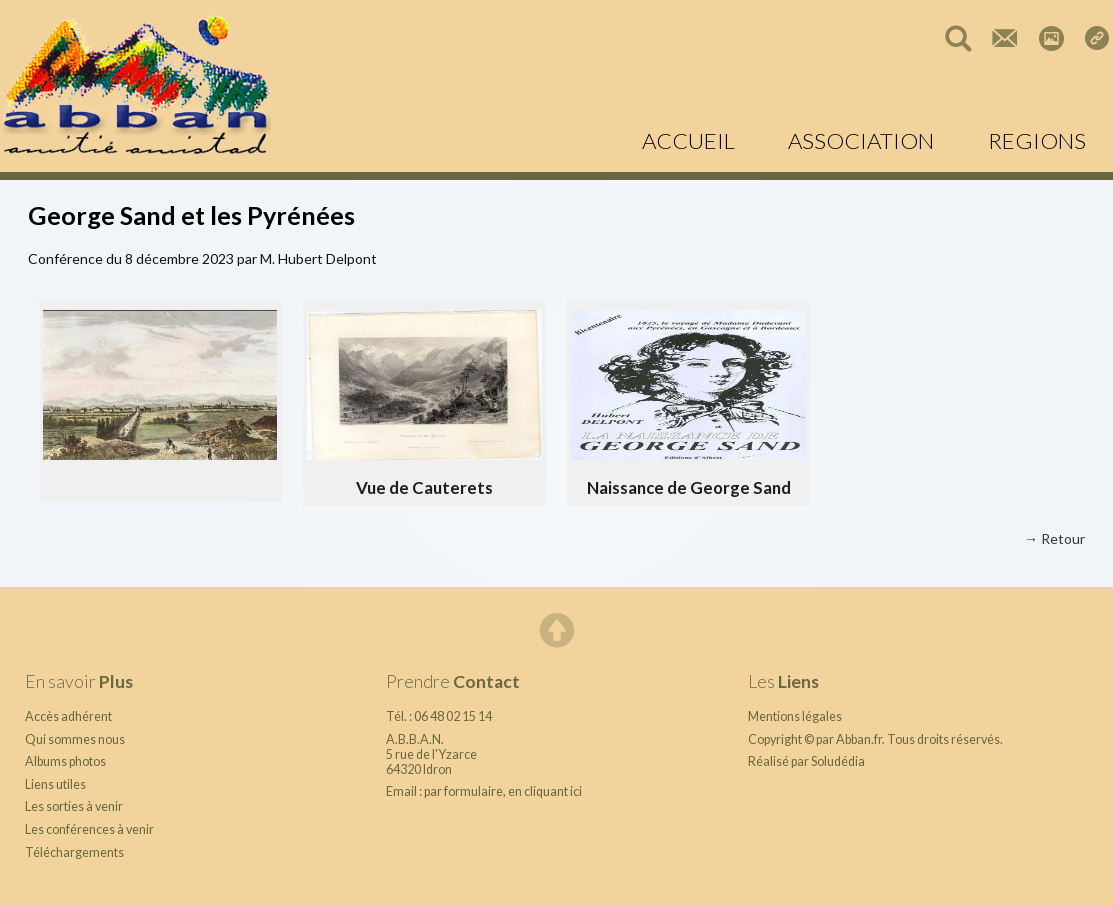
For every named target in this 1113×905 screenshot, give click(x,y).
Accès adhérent (68, 716)
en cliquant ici (545, 791)
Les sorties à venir (74, 806)
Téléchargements (74, 852)
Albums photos (65, 761)
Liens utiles (55, 784)
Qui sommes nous (75, 739)
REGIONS (1037, 140)
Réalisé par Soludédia (806, 761)
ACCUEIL (688, 140)
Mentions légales (795, 716)
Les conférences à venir (89, 829)
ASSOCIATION (861, 140)
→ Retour (1054, 538)
